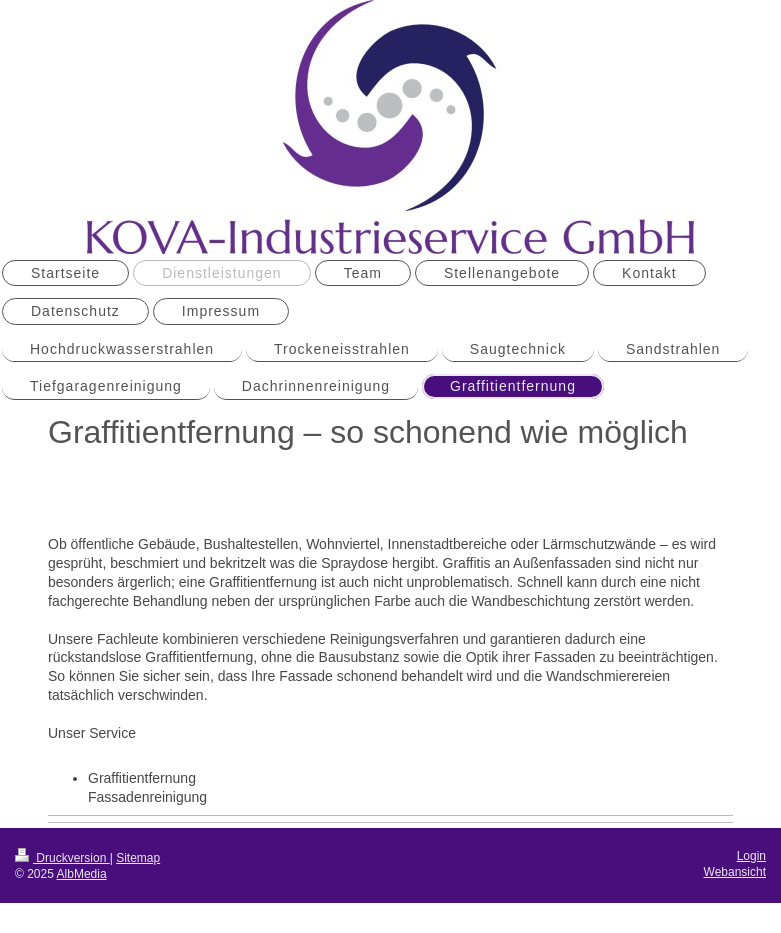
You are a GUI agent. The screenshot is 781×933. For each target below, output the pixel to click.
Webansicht (735, 872)
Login (751, 856)
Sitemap (138, 858)
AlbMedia (82, 874)
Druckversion (62, 858)
